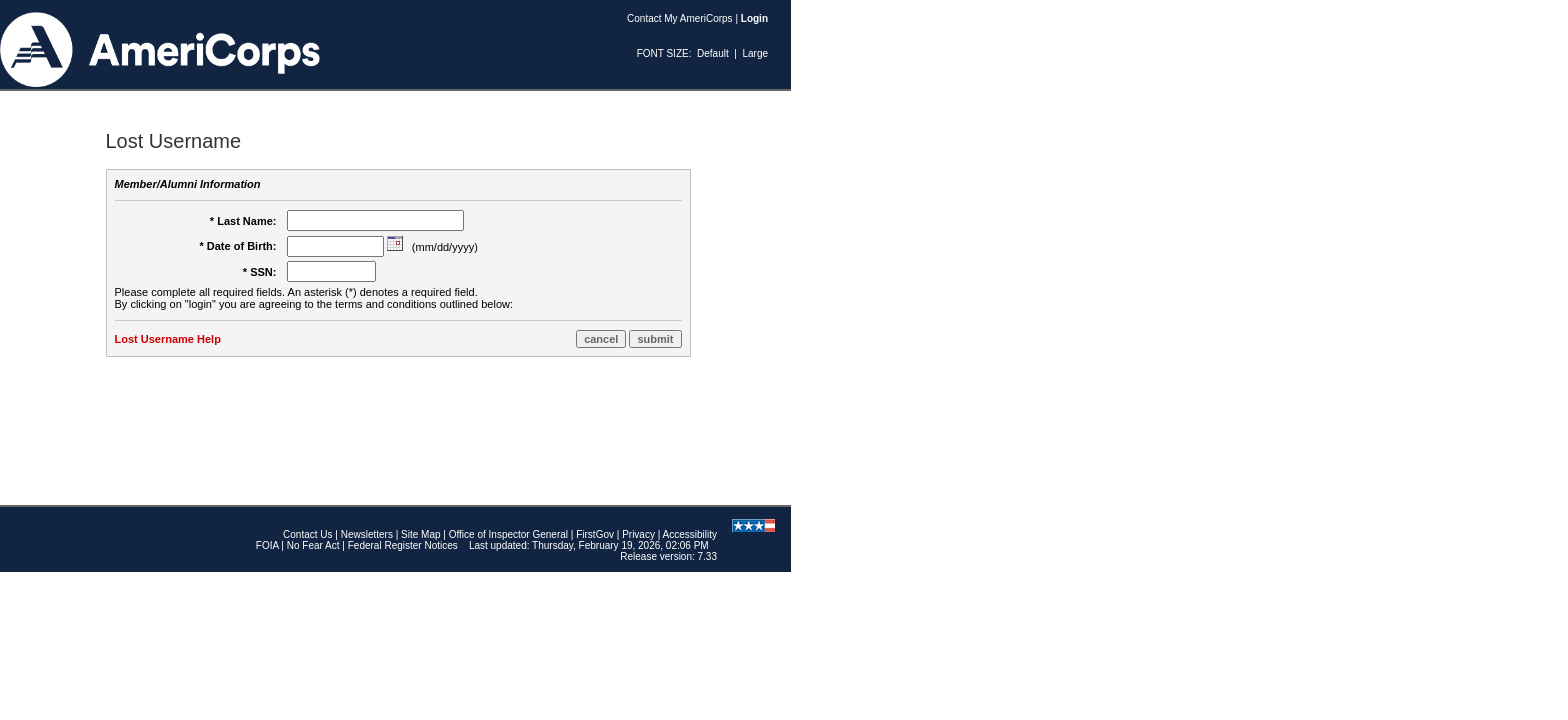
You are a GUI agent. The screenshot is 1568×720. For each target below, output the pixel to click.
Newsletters (367, 534)
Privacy (638, 534)
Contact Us (307, 534)
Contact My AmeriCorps (680, 18)
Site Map (420, 534)
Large (755, 53)
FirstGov (595, 534)
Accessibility (690, 534)
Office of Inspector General (508, 534)
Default (713, 53)
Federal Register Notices (403, 545)
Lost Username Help (168, 339)
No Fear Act (313, 545)
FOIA (267, 545)
